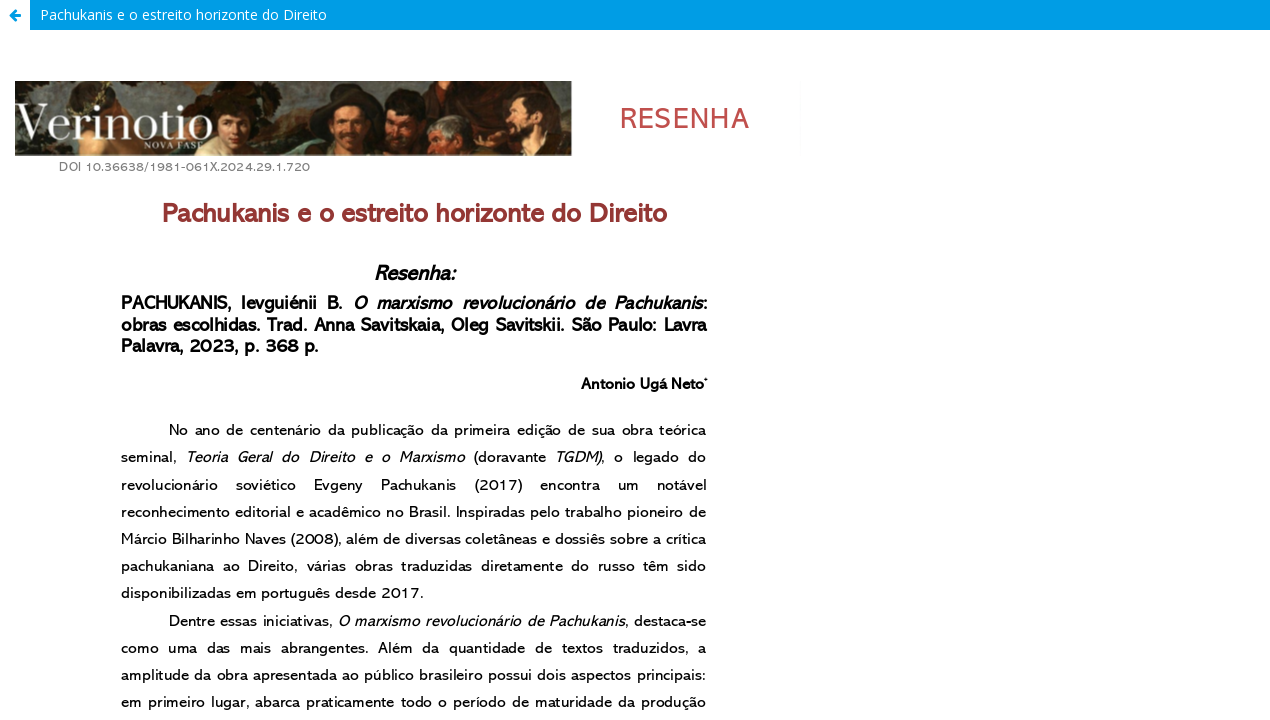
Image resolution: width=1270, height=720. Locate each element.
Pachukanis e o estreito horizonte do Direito (183, 14)
